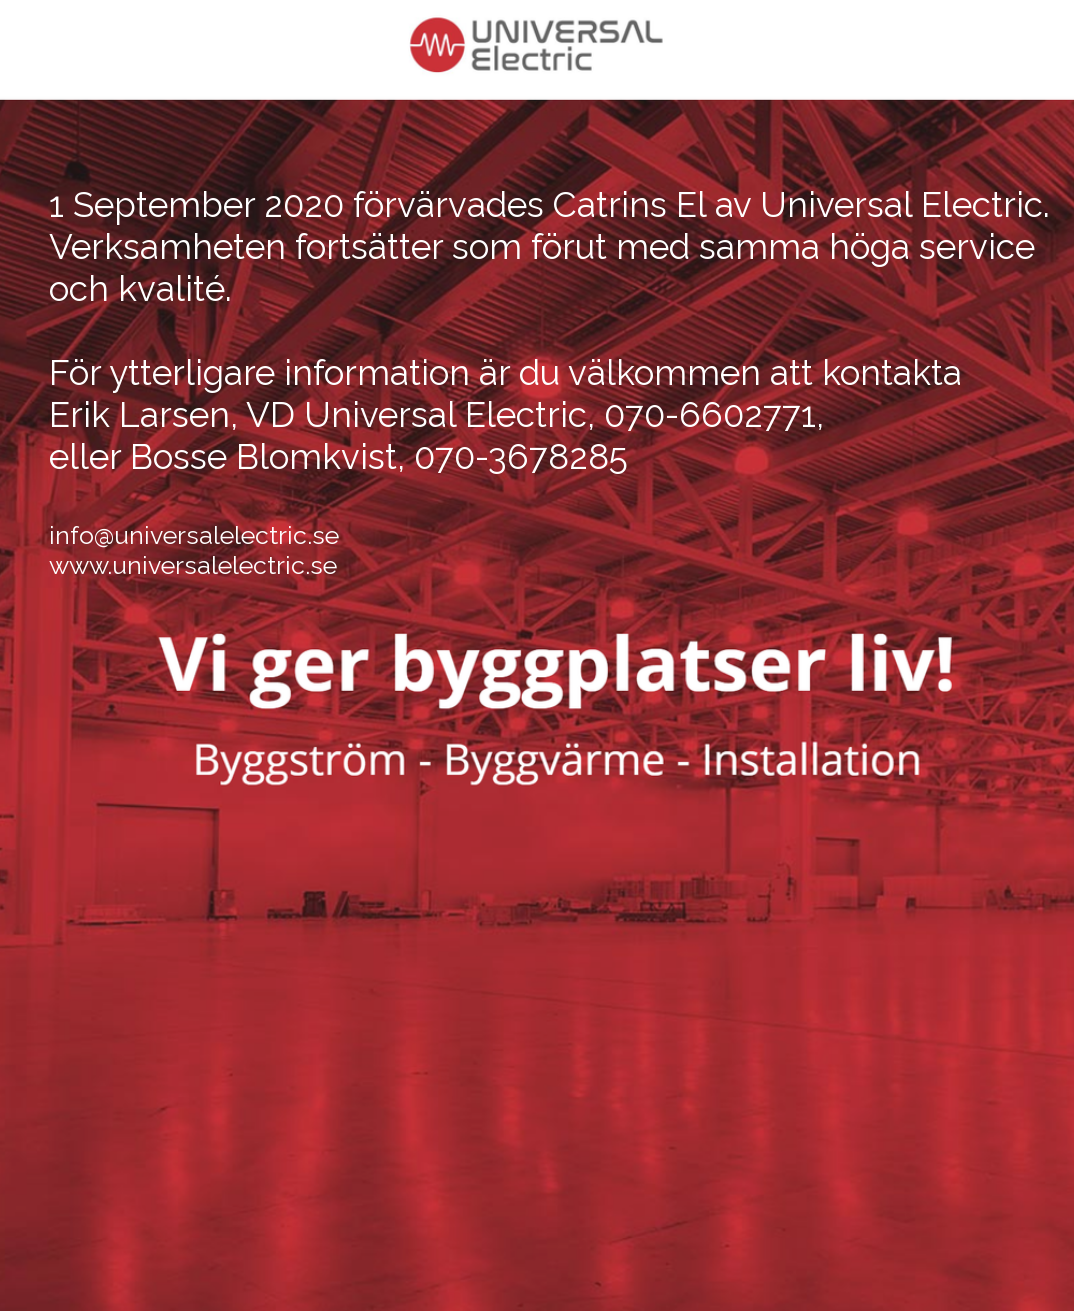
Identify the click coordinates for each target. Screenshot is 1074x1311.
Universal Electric (901, 204)
